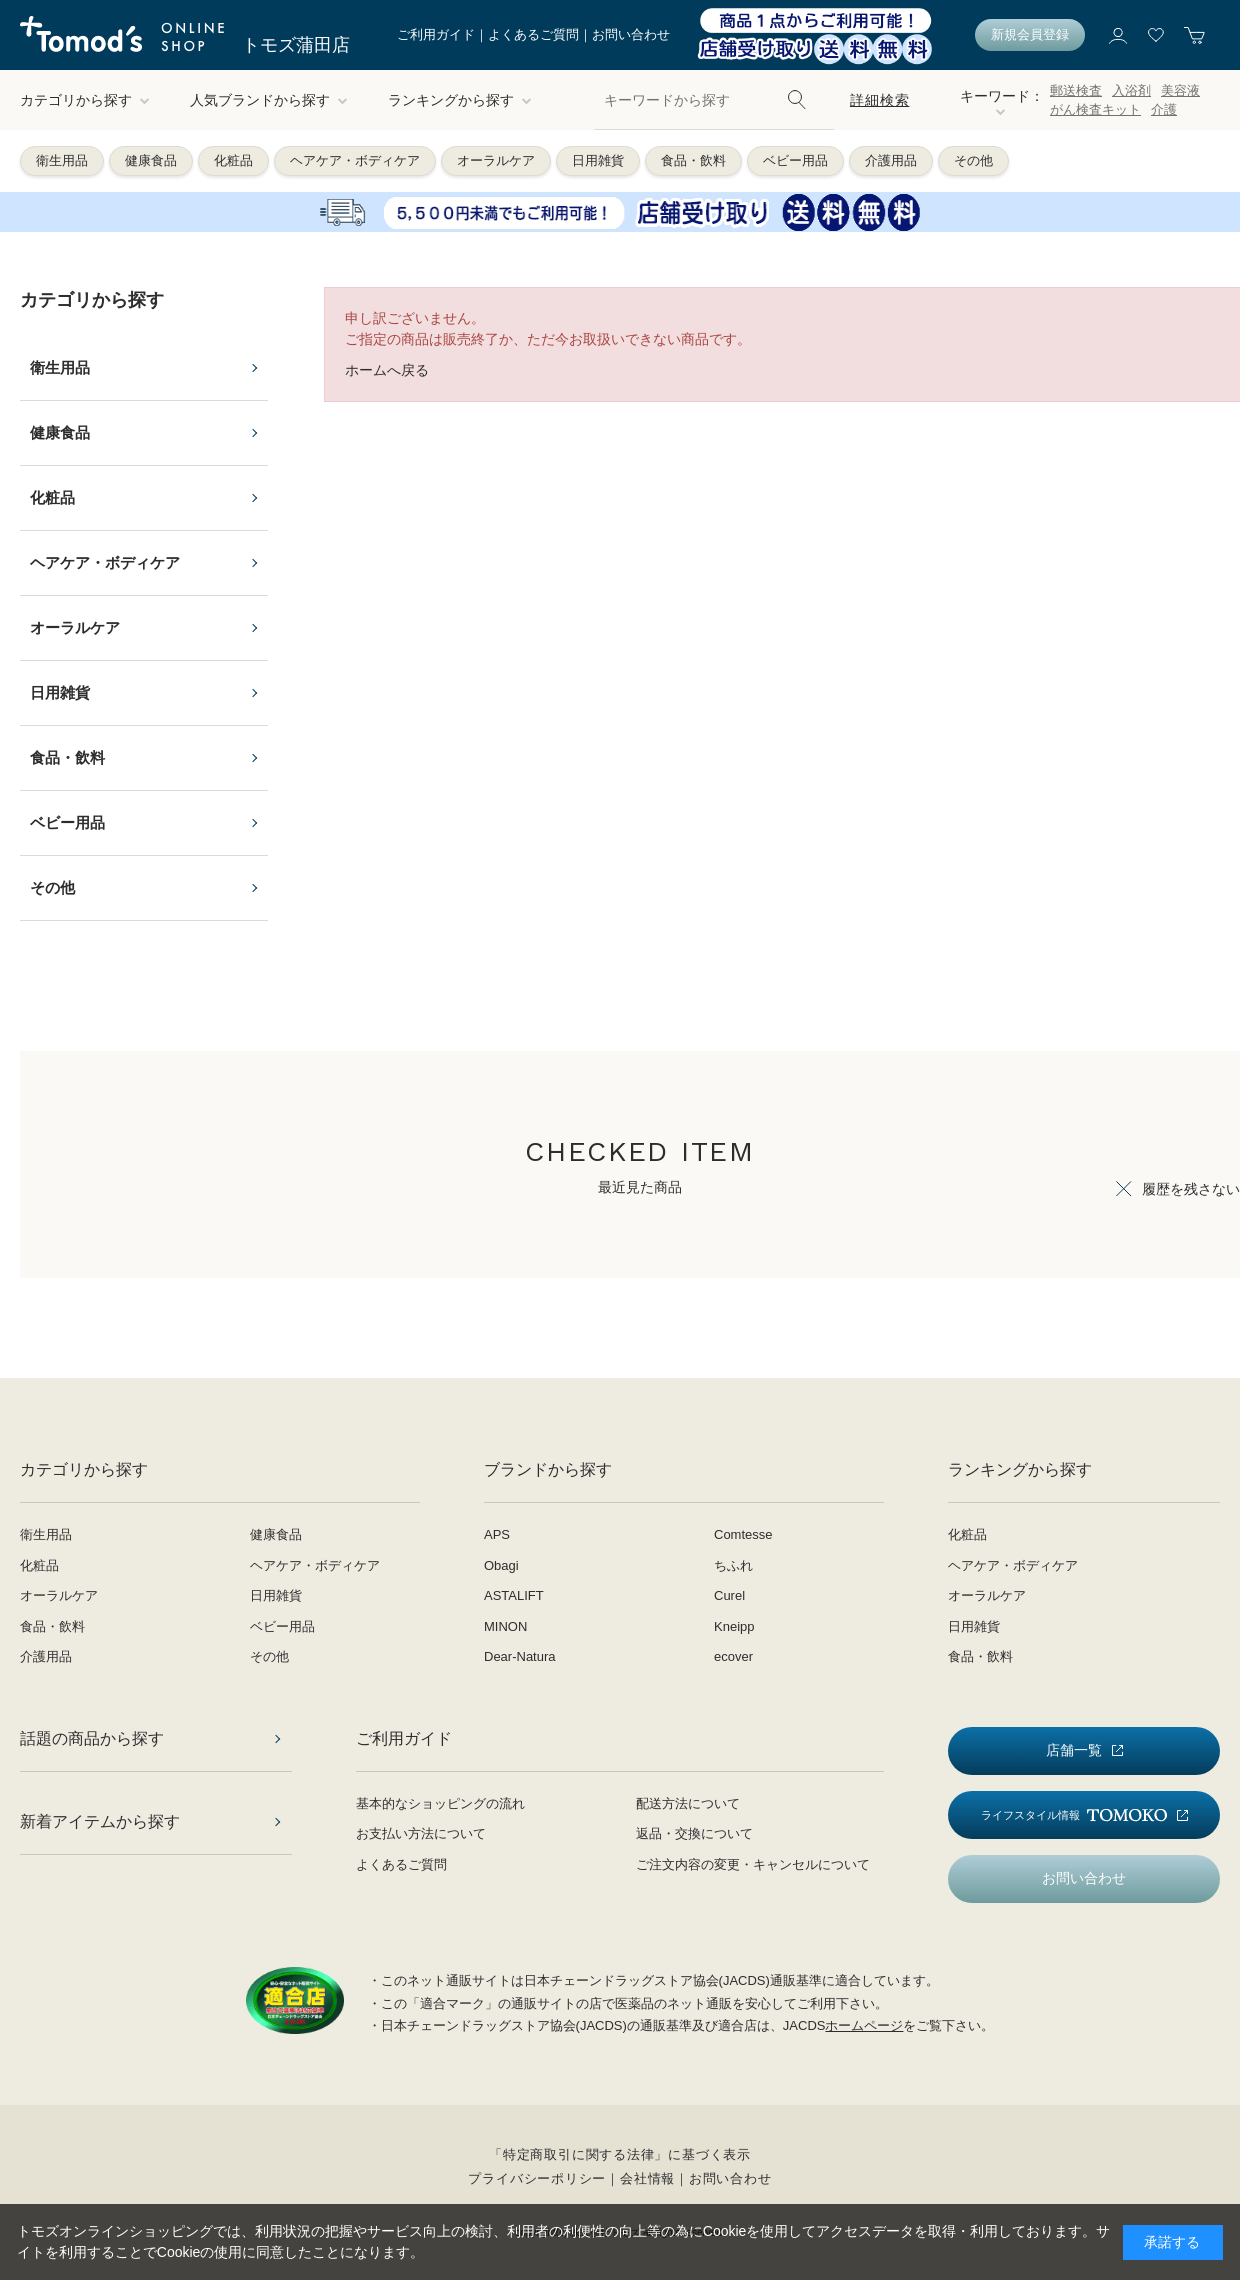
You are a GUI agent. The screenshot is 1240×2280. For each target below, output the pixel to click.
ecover (733, 1656)
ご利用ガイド (436, 34)
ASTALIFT (514, 1595)
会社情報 (647, 2178)
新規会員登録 (1030, 34)
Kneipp (734, 1626)
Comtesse (743, 1534)
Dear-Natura (520, 1656)
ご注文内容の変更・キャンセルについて (753, 1864)
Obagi (501, 1565)
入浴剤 (1131, 90)
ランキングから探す (460, 100)
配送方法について (688, 1803)
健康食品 (151, 160)
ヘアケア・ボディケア (355, 160)
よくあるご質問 (533, 34)
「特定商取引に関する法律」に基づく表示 (620, 2154)
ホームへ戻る (387, 370)
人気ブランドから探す (269, 100)
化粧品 (233, 160)
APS (497, 1534)
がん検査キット (1095, 109)
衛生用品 (62, 160)
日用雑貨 (598, 160)
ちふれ (733, 1565)
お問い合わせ (631, 34)
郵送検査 (1076, 90)
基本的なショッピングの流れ (440, 1803)
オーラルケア (496, 160)
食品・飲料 (693, 160)
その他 (973, 160)
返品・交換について (694, 1833)
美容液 (1180, 90)
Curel (729, 1595)
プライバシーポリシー (537, 2178)
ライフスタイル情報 (1074, 1815)
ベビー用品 (795, 160)
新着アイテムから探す (100, 1821)
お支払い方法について (421, 1833)
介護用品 (891, 160)
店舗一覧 (1074, 1750)
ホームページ (864, 2025)
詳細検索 (879, 100)
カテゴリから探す (85, 100)
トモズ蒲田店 (296, 45)
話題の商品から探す (92, 1738)
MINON (505, 1626)
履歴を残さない (1191, 1189)
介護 (1164, 109)
